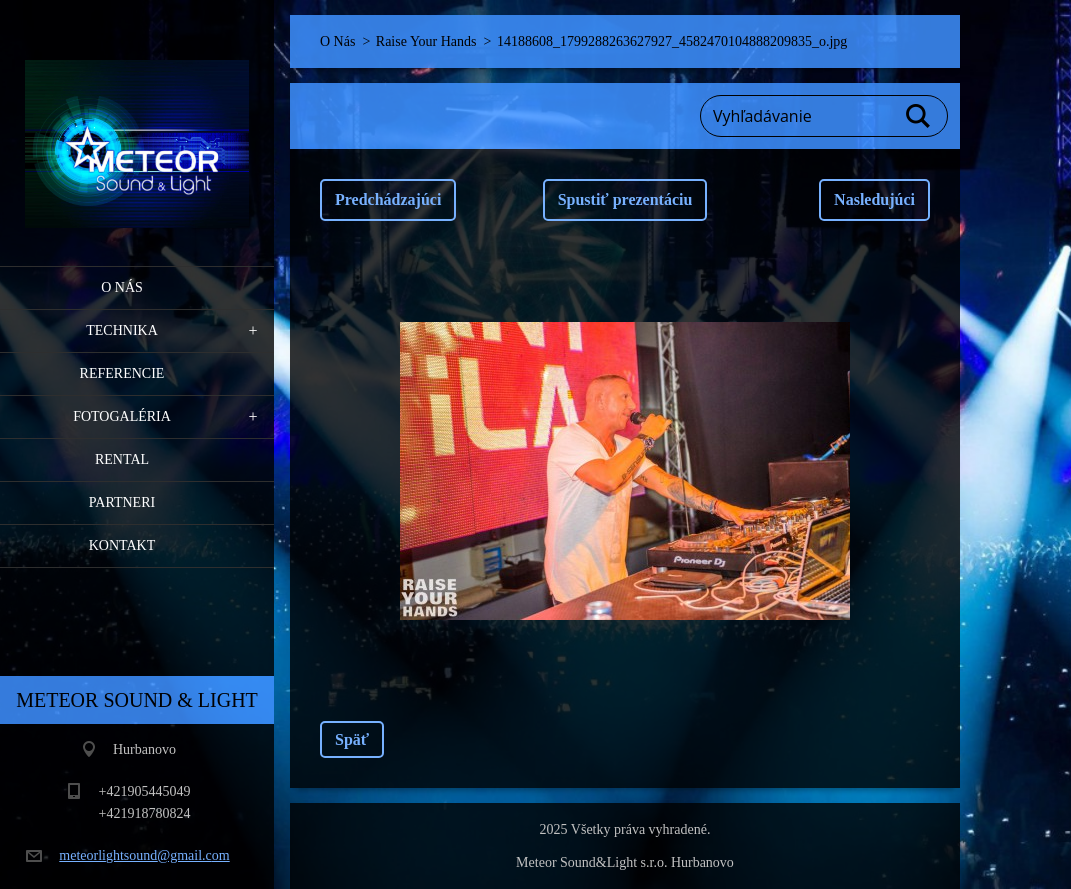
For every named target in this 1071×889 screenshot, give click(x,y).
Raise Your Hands (426, 41)
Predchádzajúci (388, 199)
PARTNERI (122, 502)
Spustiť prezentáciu (625, 199)
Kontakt (122, 545)
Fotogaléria (122, 416)
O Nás (122, 287)
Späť (352, 739)
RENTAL (122, 459)
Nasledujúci (874, 199)
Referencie (122, 373)
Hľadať (919, 116)
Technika (122, 330)
